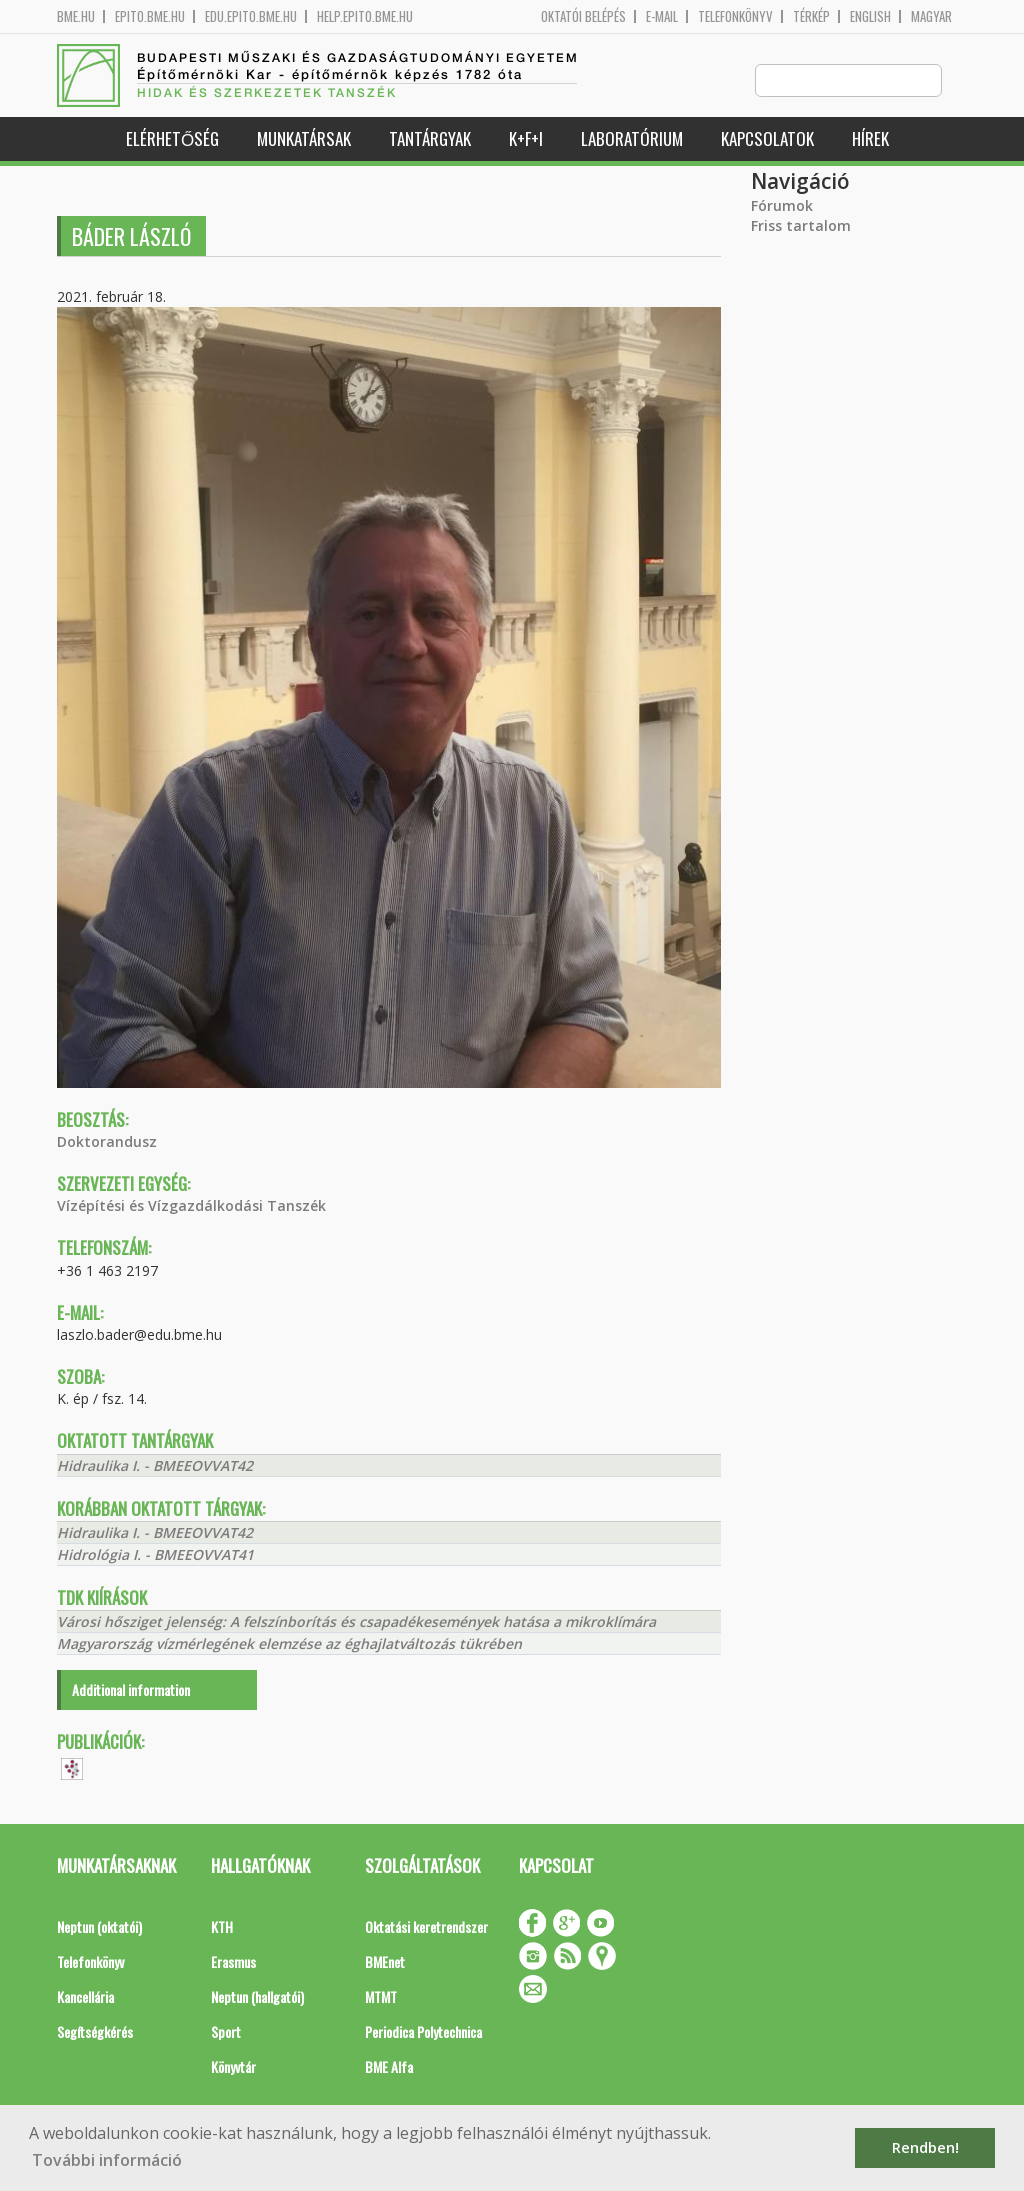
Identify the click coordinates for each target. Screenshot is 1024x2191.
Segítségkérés (95, 2032)
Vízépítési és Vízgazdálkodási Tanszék (191, 1206)
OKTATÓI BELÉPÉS (583, 16)
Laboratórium (632, 139)
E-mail (662, 16)
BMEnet (385, 1962)
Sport (226, 2032)
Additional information (131, 1690)
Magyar (931, 16)
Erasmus (233, 1962)
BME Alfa (389, 2067)
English (870, 16)
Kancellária (85, 1997)
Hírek (870, 139)
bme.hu (76, 16)
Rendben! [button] (925, 2147)
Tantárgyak (430, 139)
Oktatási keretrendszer (426, 1927)
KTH (222, 1927)
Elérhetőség (172, 139)
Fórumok (782, 206)
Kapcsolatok (767, 139)
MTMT (381, 1997)
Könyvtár (233, 2067)
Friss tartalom (801, 226)
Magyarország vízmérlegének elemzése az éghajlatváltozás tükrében (289, 1644)
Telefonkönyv (735, 16)
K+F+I (526, 139)
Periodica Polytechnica (423, 2032)
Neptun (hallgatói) (257, 1997)
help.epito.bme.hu (365, 16)
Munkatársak (304, 139)
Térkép (811, 16)
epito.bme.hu (150, 16)
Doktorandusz (107, 1142)
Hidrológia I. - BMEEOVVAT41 (155, 1555)
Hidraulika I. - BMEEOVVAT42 (155, 1466)
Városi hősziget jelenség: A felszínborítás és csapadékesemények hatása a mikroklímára (356, 1622)
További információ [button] (107, 2160)
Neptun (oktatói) (99, 1927)
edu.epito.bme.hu (251, 16)
